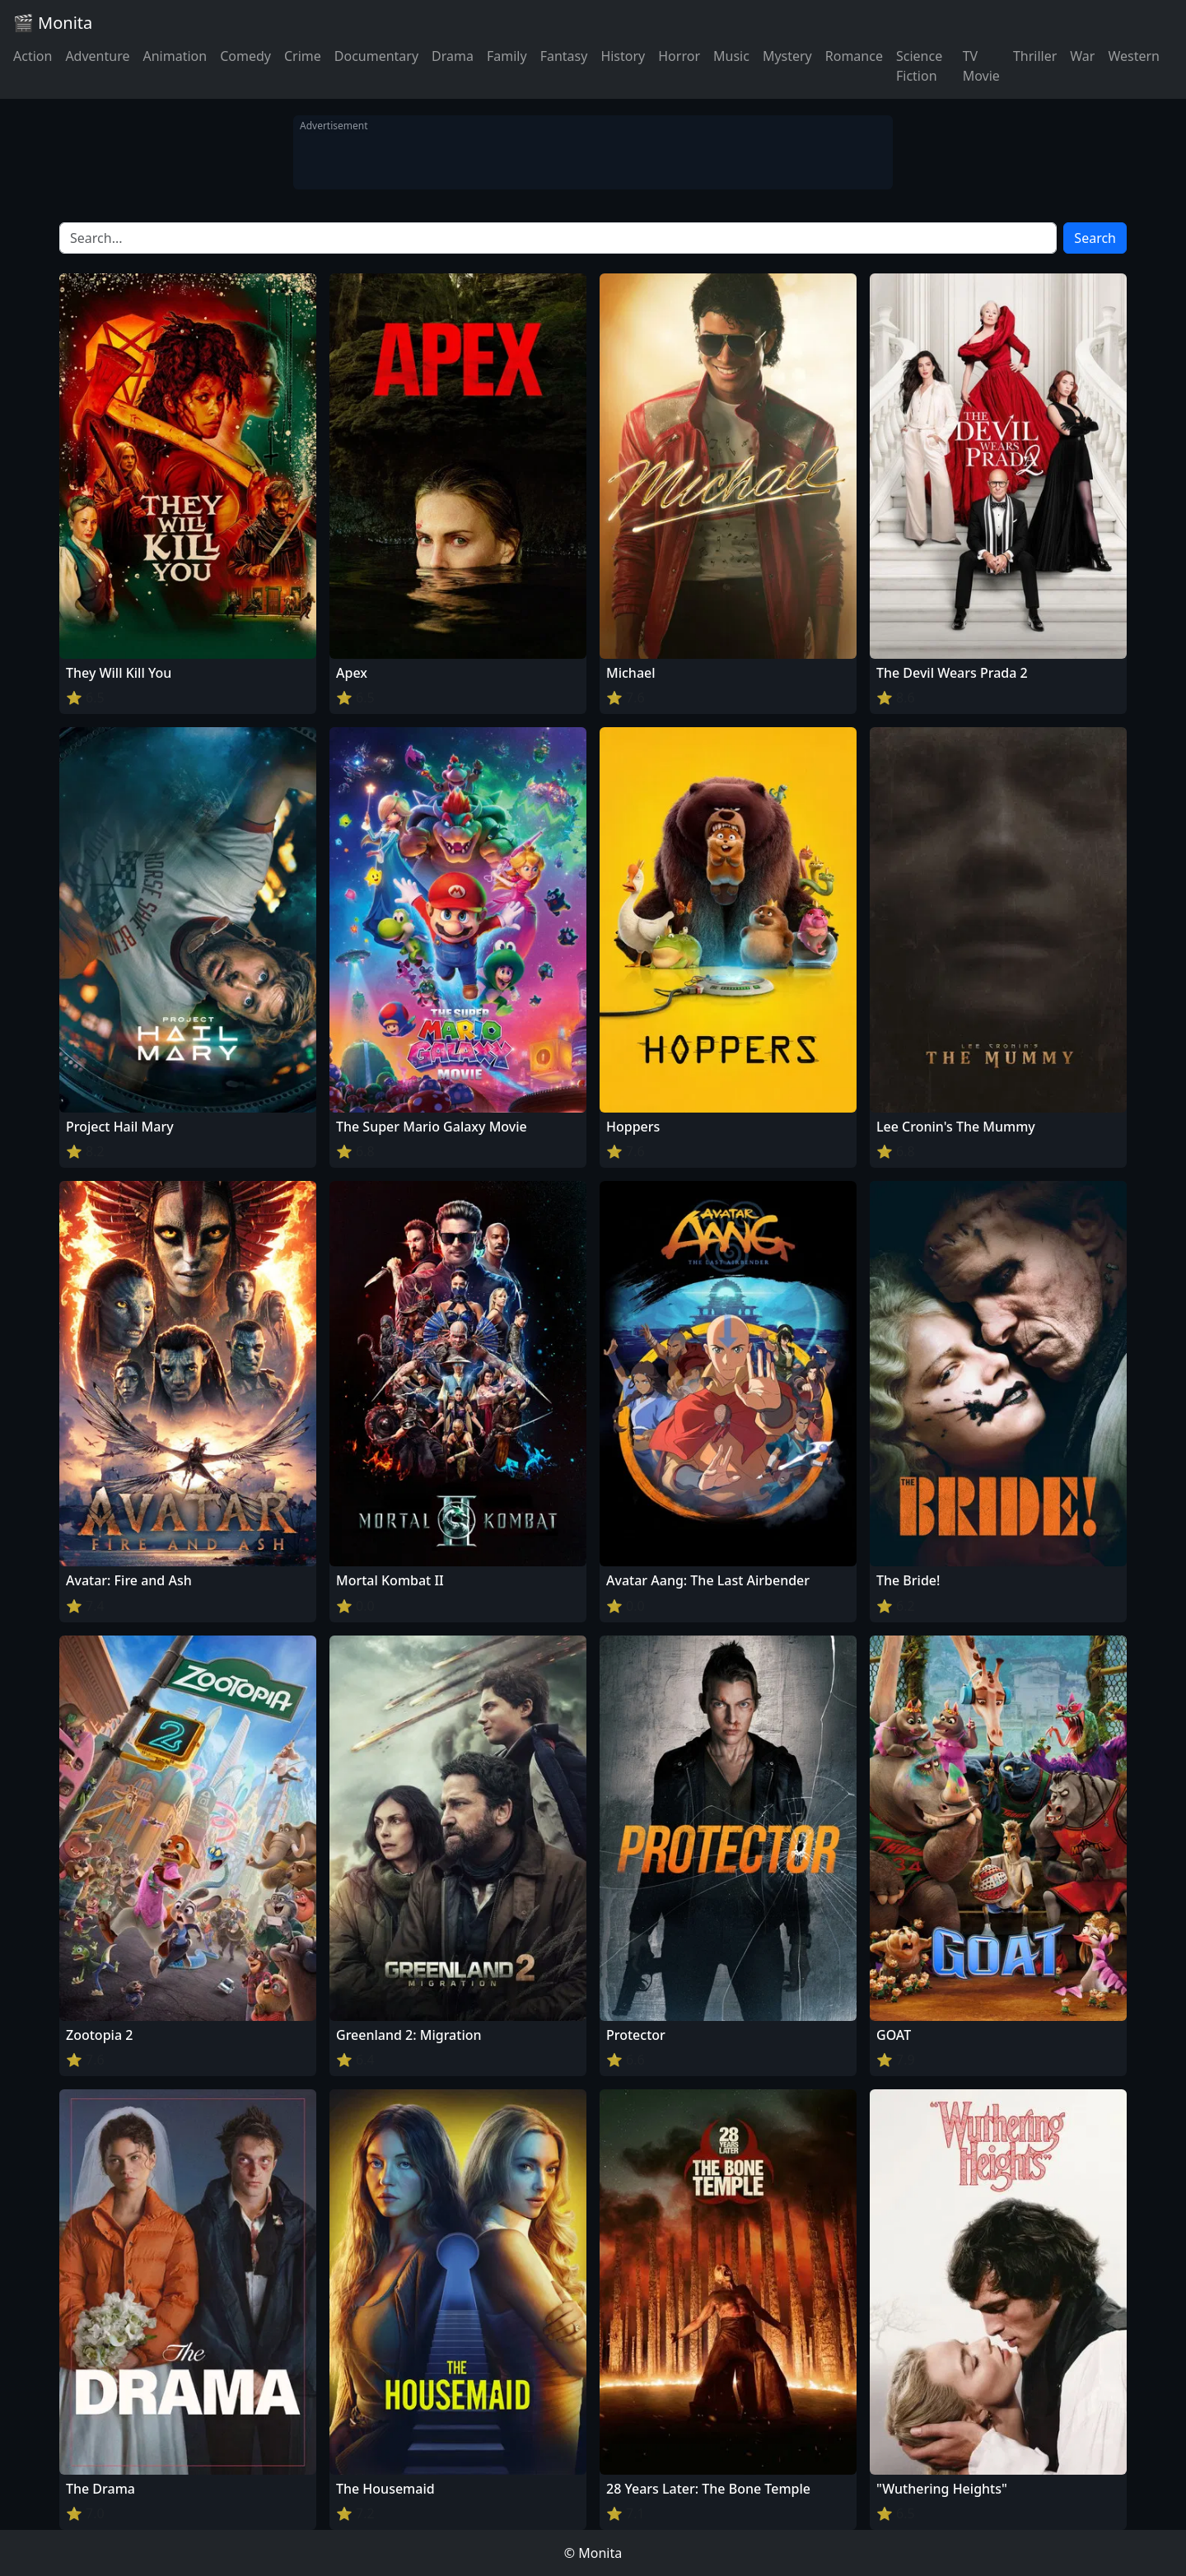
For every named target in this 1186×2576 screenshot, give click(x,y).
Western (1134, 56)
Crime (302, 56)
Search (1095, 238)
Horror (679, 56)
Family (507, 56)
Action (32, 56)
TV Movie (981, 66)
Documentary (376, 56)
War (1082, 56)
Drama (453, 56)
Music (731, 56)
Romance (854, 56)
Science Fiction (919, 66)
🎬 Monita (52, 23)
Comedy (245, 56)
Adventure (97, 56)
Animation (174, 56)
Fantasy (564, 56)
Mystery (787, 56)
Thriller (1035, 56)
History (622, 56)
